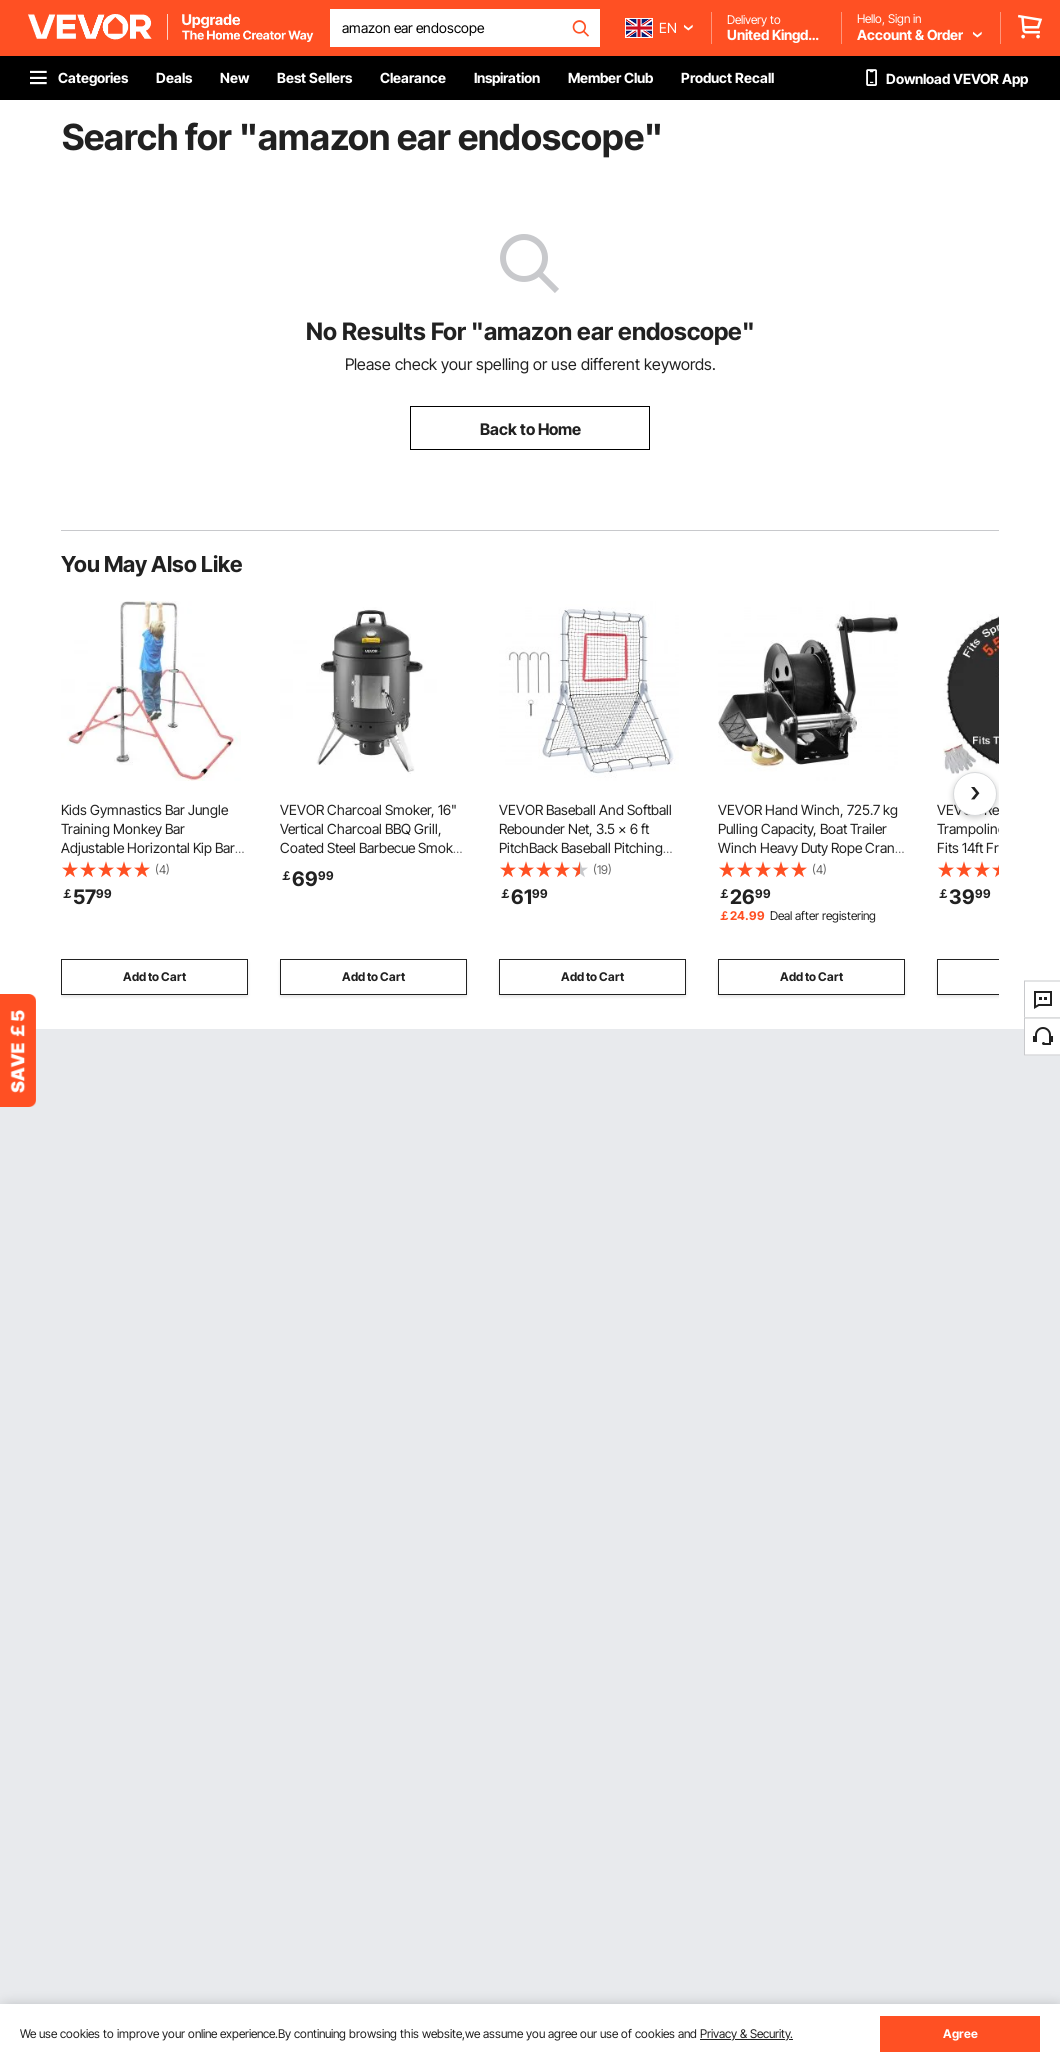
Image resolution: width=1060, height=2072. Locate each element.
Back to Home (530, 429)
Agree (960, 2033)
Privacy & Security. (746, 2033)
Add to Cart (154, 976)
